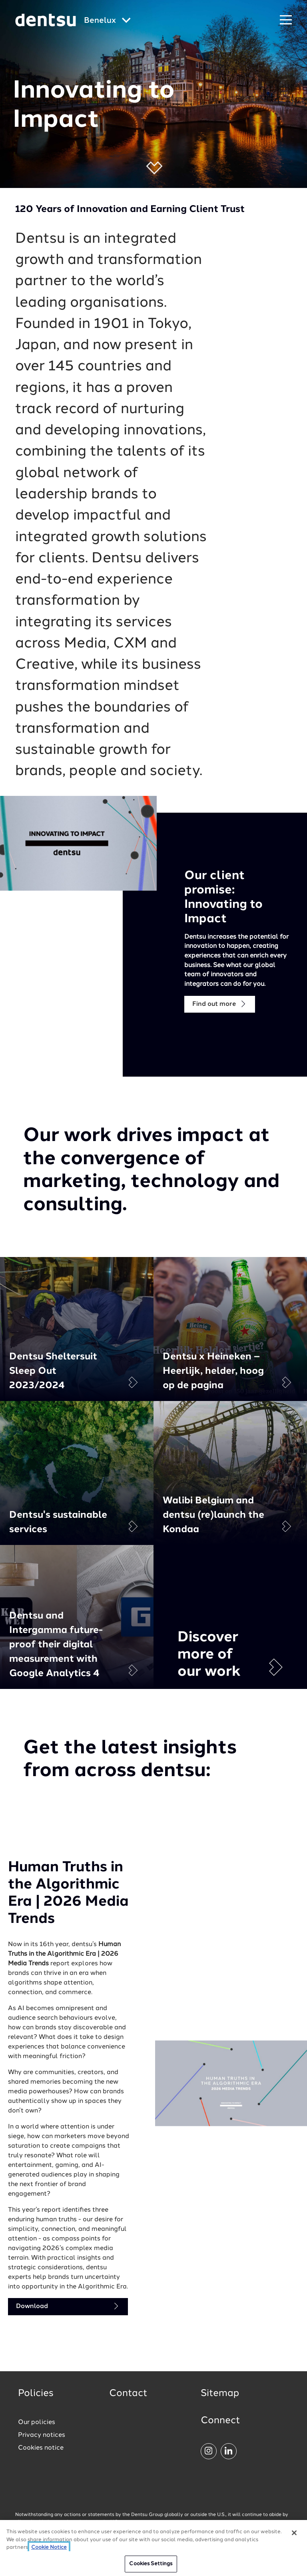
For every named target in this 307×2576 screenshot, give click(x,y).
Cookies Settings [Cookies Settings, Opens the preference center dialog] (150, 2567)
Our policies (36, 2422)
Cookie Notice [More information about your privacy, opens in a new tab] (49, 2550)
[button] (154, 168)
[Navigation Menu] (286, 20)
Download (68, 2306)
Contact (128, 2393)
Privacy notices (41, 2435)
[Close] (294, 2536)
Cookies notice (41, 2448)
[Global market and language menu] (107, 21)
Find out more (219, 1004)
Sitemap (220, 2393)
